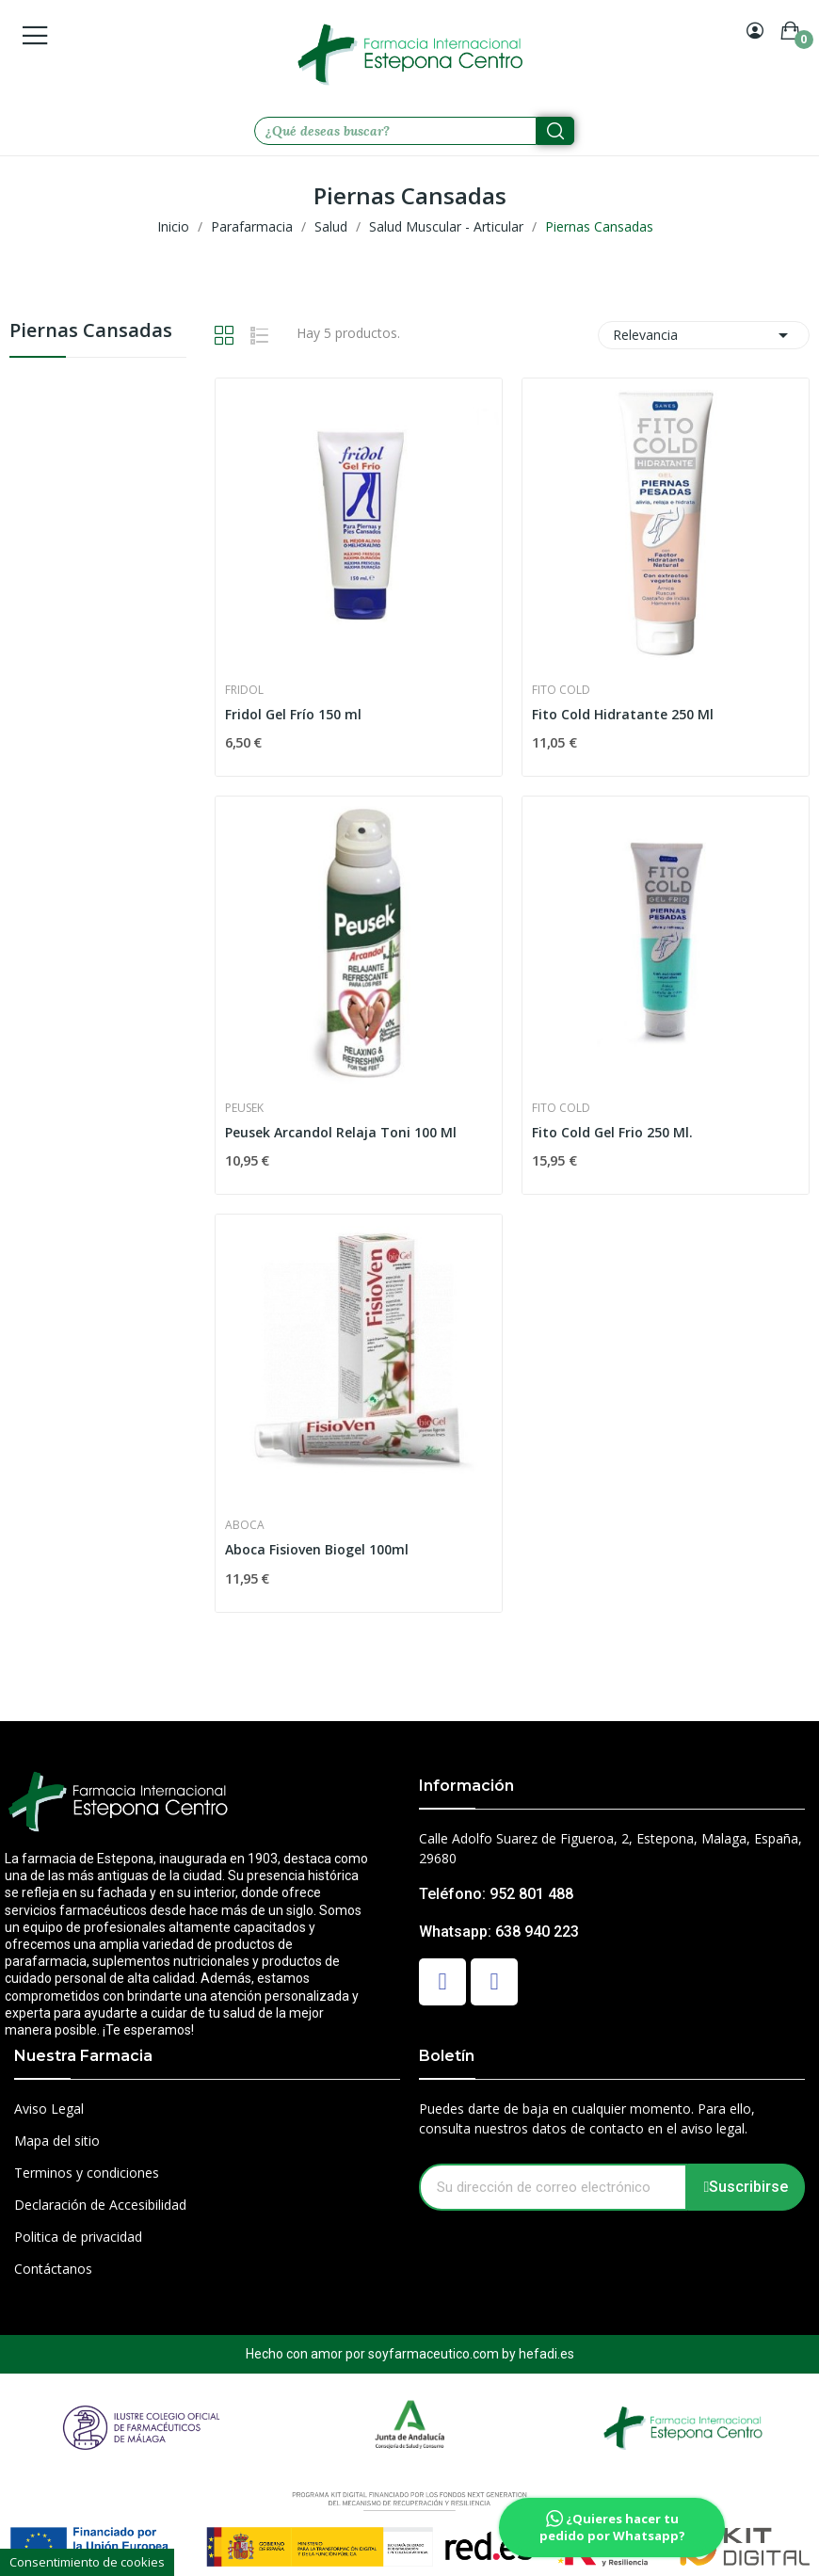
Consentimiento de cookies (87, 2561)
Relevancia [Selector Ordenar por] (704, 335)
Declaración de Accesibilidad (100, 2205)
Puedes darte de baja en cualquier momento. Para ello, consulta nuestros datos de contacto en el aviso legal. (587, 2118)
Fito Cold (561, 690)
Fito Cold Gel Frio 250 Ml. (612, 1132)
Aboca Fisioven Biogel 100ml (317, 1549)
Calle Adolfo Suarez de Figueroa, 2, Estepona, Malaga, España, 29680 (610, 1848)
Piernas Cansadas (90, 332)
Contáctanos (53, 2269)
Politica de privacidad (78, 2237)
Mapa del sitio (57, 2140)
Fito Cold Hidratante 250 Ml (623, 714)
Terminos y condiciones (86, 2173)
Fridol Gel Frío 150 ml (293, 714)
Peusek (244, 1108)
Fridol (244, 690)
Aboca (245, 1525)
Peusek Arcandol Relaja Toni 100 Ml (341, 1132)
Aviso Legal (49, 2108)
